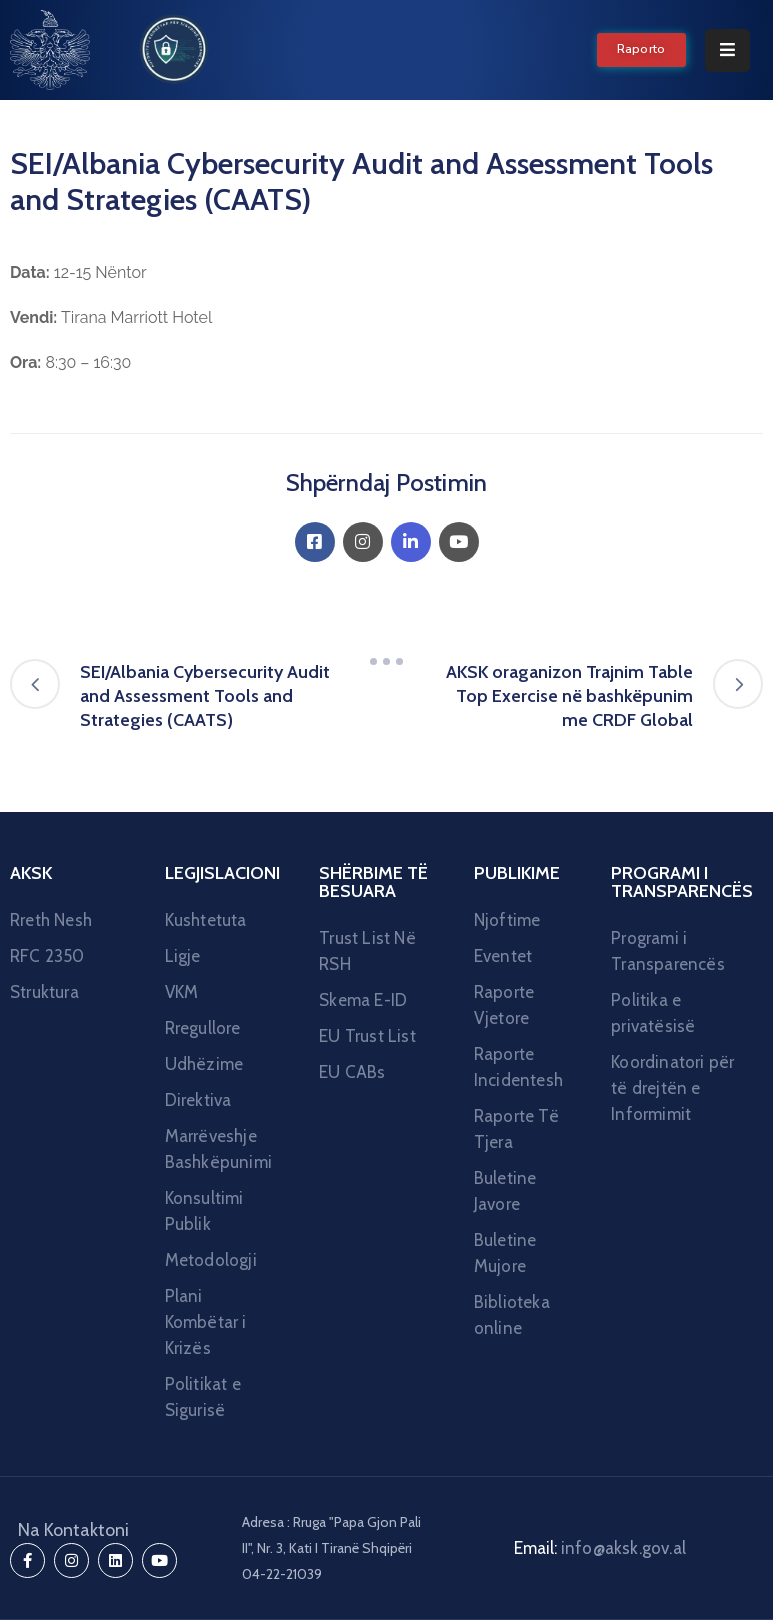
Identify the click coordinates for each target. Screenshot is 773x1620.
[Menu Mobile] (727, 50)
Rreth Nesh (51, 920)
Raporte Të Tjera (516, 1129)
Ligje (183, 956)
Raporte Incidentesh (518, 1067)
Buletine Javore (505, 1191)
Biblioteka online (512, 1315)
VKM (182, 992)
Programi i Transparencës (668, 951)
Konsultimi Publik (204, 1211)
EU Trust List (367, 1036)
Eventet (503, 956)
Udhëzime (204, 1064)
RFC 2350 (47, 956)
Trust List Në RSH (367, 951)
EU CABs (352, 1072)
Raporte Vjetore (504, 1005)
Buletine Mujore (505, 1253)
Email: (600, 1548)
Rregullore (203, 1028)
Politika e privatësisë (653, 1013)
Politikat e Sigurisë (203, 1397)
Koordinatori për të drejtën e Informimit (672, 1088)
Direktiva (198, 1100)
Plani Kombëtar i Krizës (206, 1322)
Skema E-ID (363, 1000)
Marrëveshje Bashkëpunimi (218, 1149)
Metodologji (211, 1260)
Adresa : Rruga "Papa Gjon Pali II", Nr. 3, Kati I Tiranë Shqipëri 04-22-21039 (331, 1548)
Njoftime (507, 920)
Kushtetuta (206, 920)
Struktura (44, 992)
